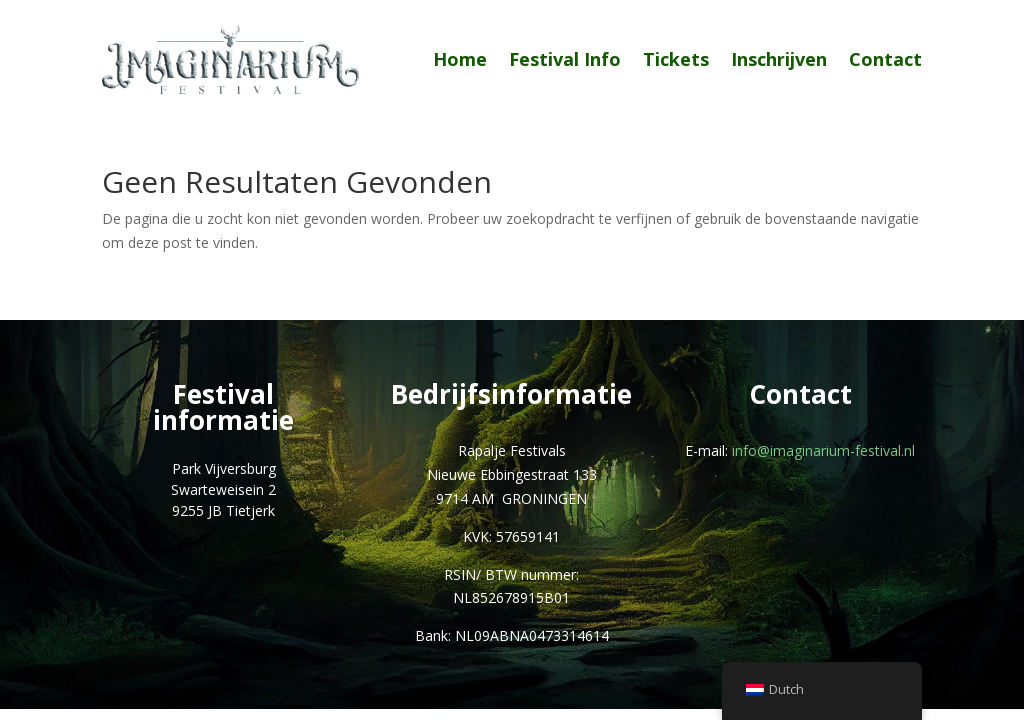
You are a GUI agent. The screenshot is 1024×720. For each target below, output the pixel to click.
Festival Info (565, 59)
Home (460, 59)
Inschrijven (779, 59)
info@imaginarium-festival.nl (823, 450)
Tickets (676, 59)
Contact (885, 59)
